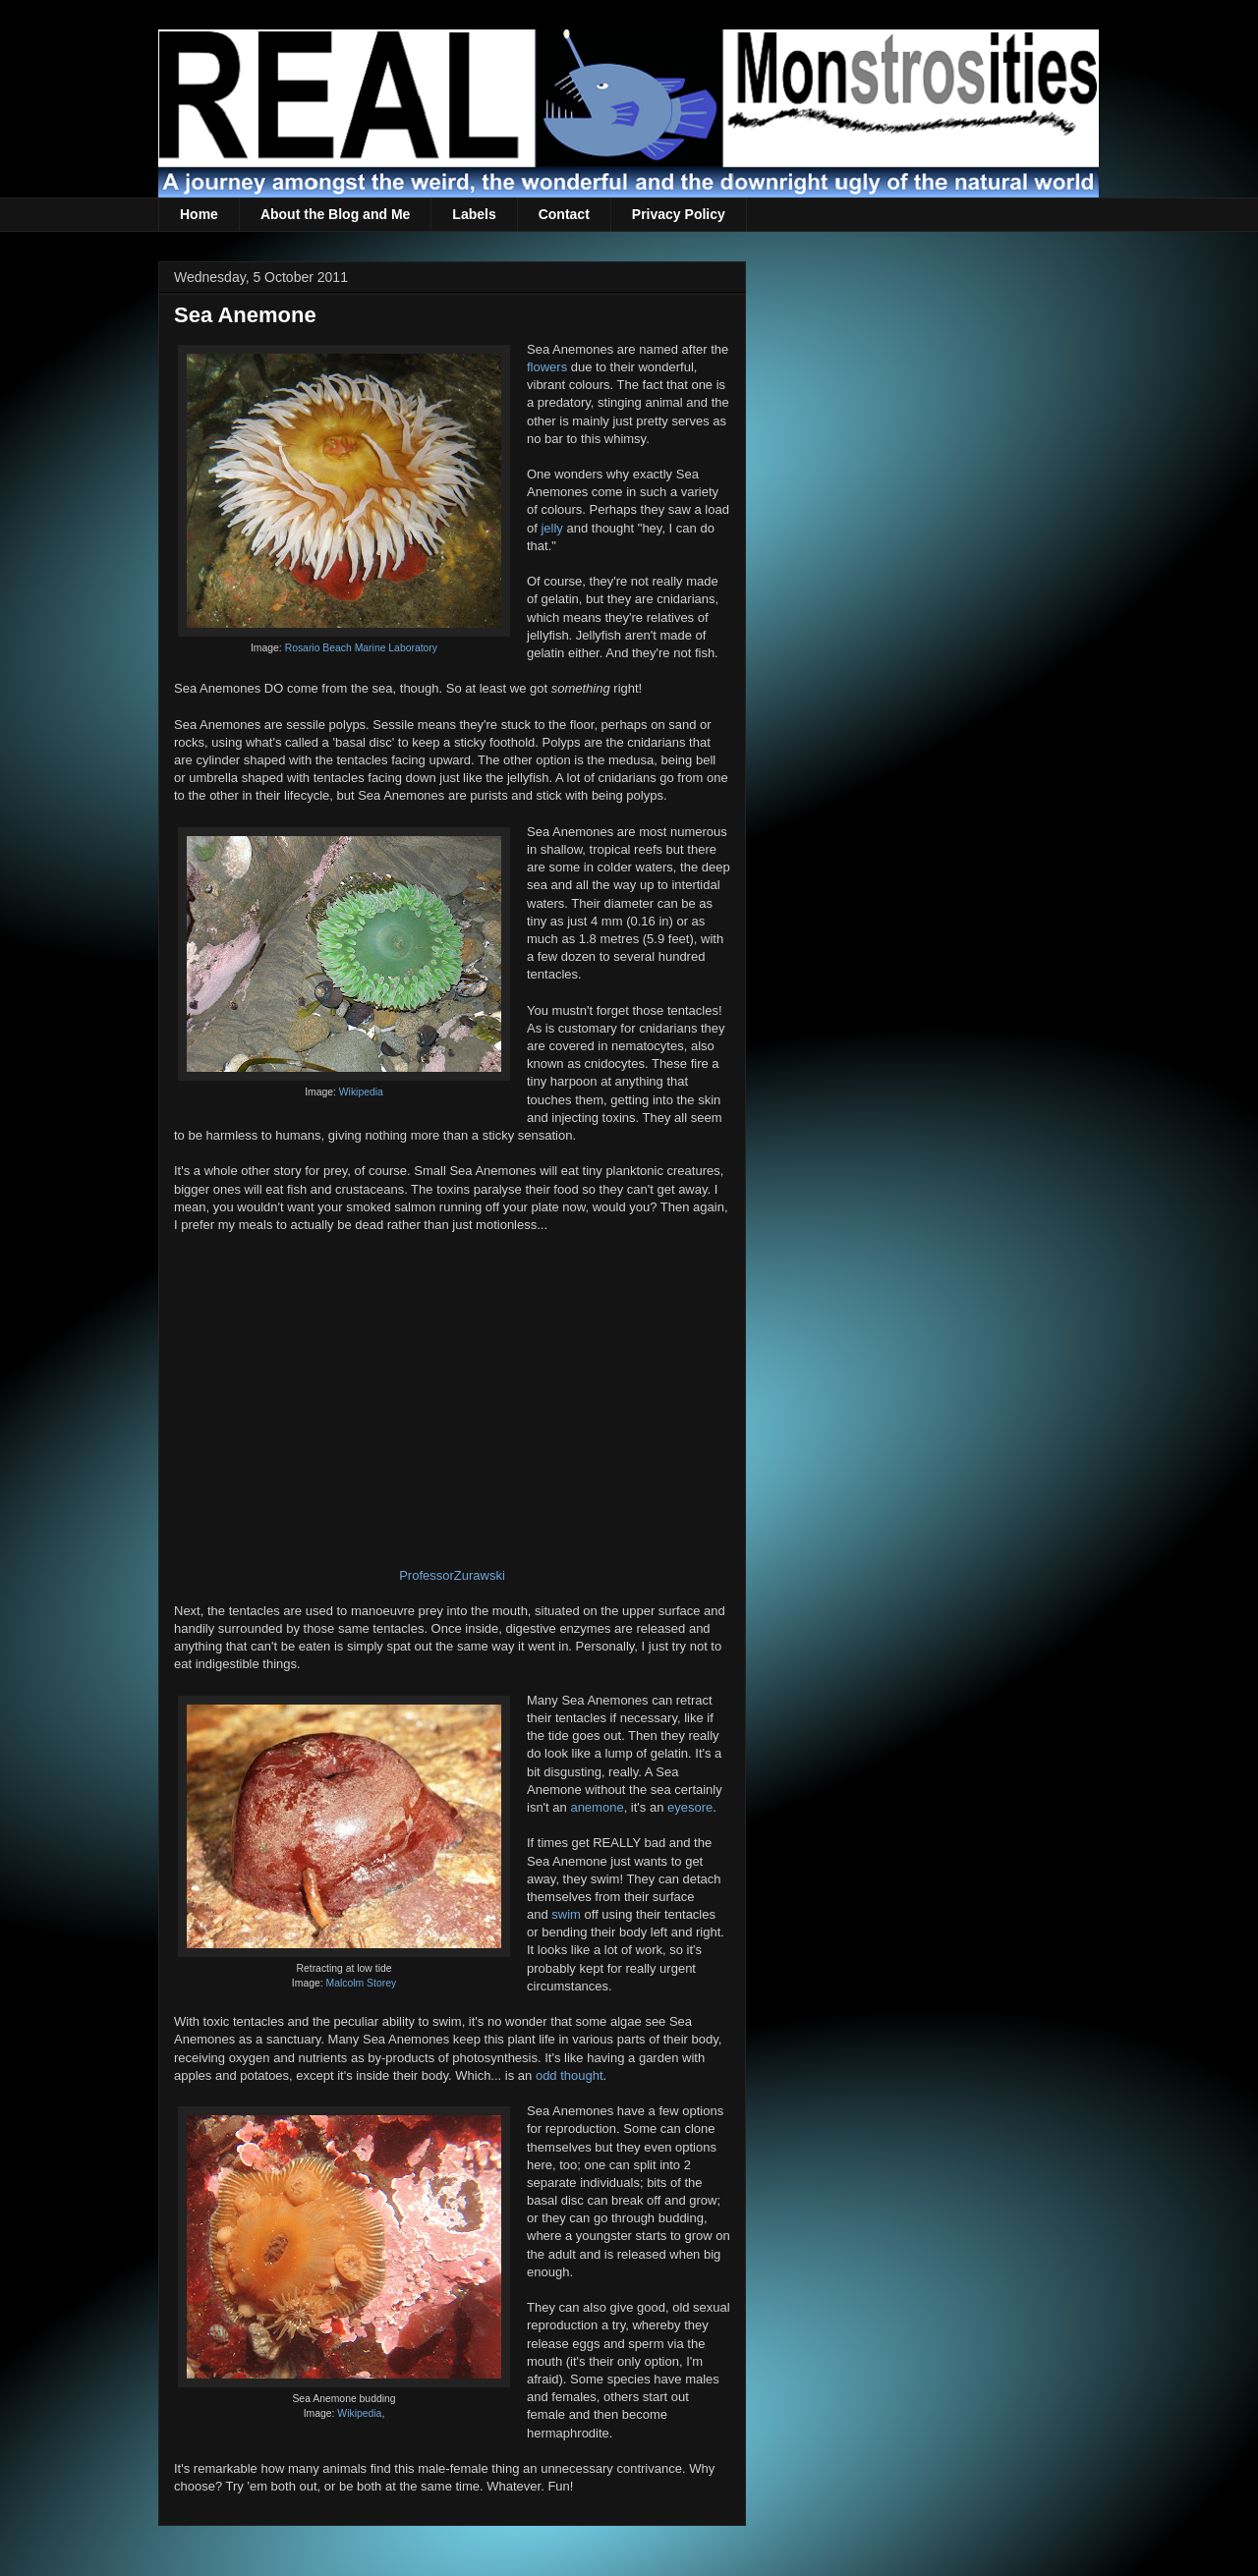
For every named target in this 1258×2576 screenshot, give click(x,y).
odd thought (569, 2075)
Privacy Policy (678, 214)
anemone (596, 1807)
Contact (564, 214)
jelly (551, 528)
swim (566, 1914)
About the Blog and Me (335, 214)
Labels (473, 214)
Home (199, 214)
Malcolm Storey (361, 1983)
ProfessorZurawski (452, 1575)
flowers (547, 367)
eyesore (690, 1807)
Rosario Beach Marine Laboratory (361, 648)
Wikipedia (361, 1092)
